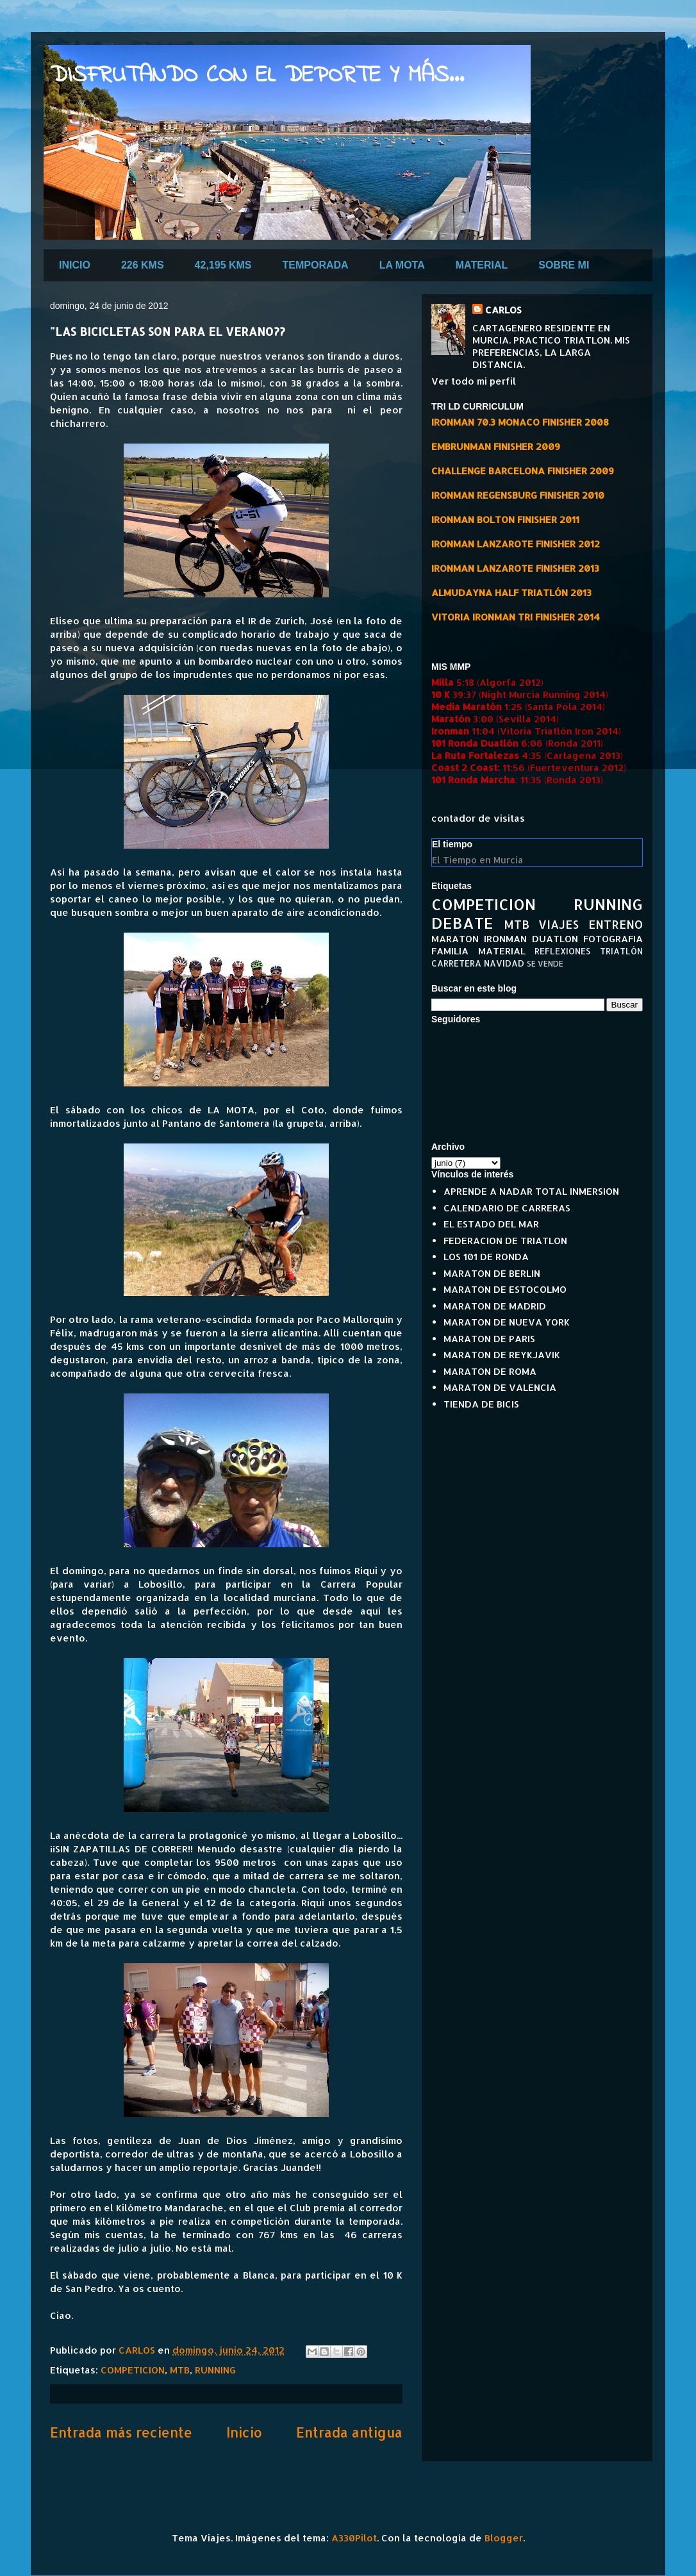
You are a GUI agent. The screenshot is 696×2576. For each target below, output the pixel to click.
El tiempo (452, 844)
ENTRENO (615, 924)
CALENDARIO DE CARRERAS (506, 1208)
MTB (180, 2370)
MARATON (455, 939)
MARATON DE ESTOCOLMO (505, 1289)
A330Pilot (354, 2538)
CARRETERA (456, 963)
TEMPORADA (316, 265)
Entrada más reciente (121, 2432)
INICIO (74, 265)
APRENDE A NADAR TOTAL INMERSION (531, 1191)
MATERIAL (482, 265)
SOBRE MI (563, 265)
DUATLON (555, 939)
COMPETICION (133, 2370)
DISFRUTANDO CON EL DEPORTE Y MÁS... (257, 76)
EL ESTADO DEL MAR (491, 1224)
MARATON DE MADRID (494, 1306)
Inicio (244, 2432)
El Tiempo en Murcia (477, 859)
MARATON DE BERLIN (491, 1273)
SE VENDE (545, 963)
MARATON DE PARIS (489, 1339)
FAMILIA (449, 951)
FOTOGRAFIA (613, 939)
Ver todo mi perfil (473, 381)
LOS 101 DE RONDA (486, 1257)
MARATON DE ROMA (489, 1371)
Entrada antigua (349, 2432)
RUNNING (215, 2370)
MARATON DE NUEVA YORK (506, 1322)
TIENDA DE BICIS (481, 1404)
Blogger (504, 2538)
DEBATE (462, 923)
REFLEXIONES (562, 950)
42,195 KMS (223, 265)
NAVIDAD (504, 963)
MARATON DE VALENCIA (499, 1387)
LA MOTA (402, 265)
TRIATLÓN (621, 950)
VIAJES (558, 924)
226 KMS (142, 265)
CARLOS (503, 310)
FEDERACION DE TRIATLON (505, 1240)
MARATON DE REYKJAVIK (501, 1355)
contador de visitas (478, 818)
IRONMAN (505, 939)
